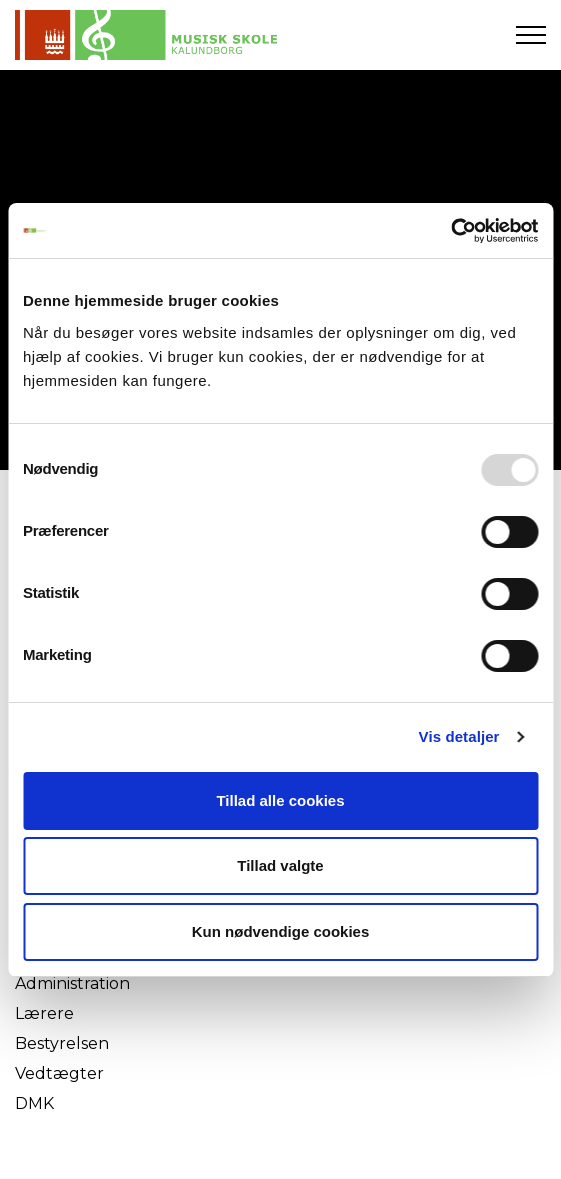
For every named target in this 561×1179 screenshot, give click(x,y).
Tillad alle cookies (280, 800)
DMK (34, 1103)
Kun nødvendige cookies (281, 931)
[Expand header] (531, 35)
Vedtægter (59, 1073)
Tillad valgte (280, 865)
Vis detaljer (459, 736)
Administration (72, 983)
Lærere (44, 1013)
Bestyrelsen (62, 1043)
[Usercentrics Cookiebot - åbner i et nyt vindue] (450, 231)
